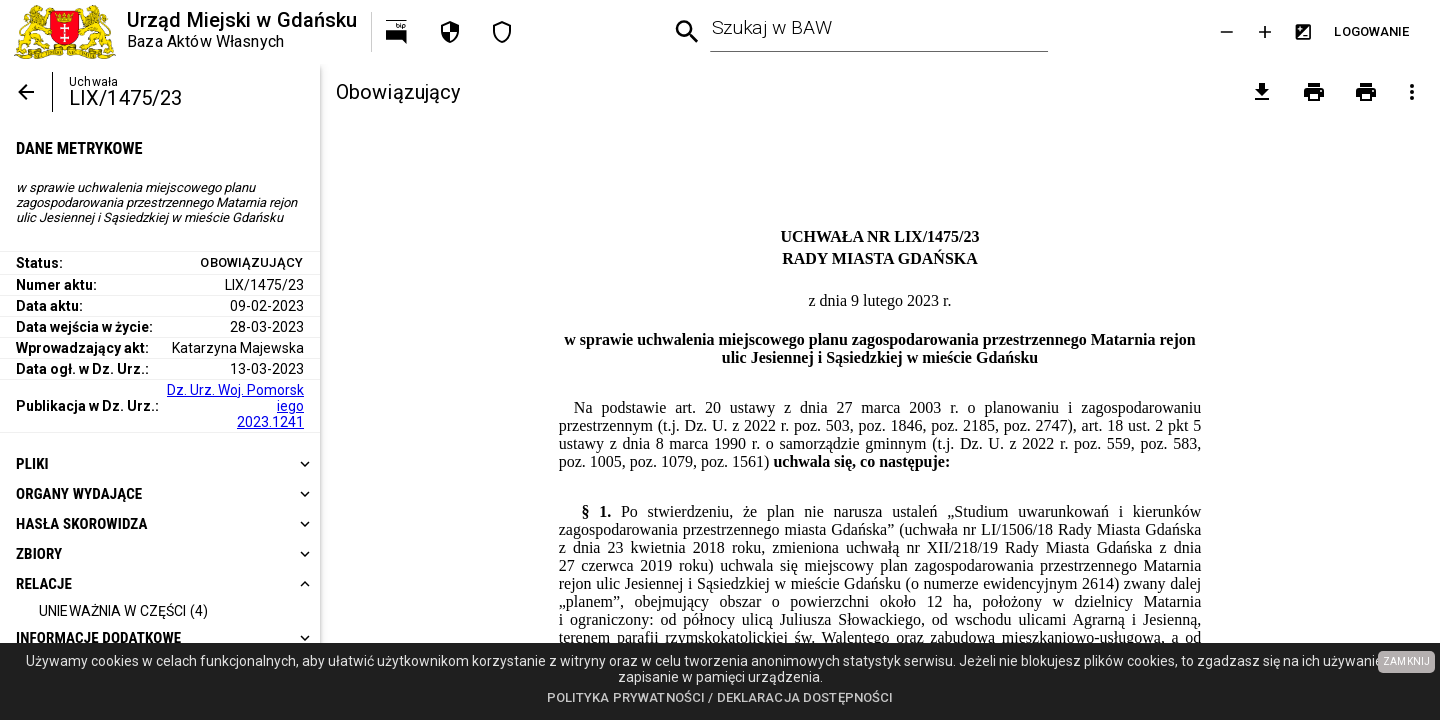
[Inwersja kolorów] (1303, 32)
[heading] (160, 464)
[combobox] (880, 32)
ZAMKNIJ (1406, 661)
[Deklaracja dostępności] (502, 32)
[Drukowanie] (1314, 92)
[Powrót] (26, 92)
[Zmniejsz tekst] (1227, 32)
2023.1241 (270, 422)
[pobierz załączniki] (1262, 92)
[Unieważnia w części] (123, 611)
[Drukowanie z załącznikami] (1366, 92)
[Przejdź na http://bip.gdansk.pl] (398, 32)
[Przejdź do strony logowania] (1372, 32)
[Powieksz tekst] (1265, 32)
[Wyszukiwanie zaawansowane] (687, 32)
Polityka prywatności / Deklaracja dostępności (720, 697)
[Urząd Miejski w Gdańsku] (185, 32)
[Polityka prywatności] (450, 32)
